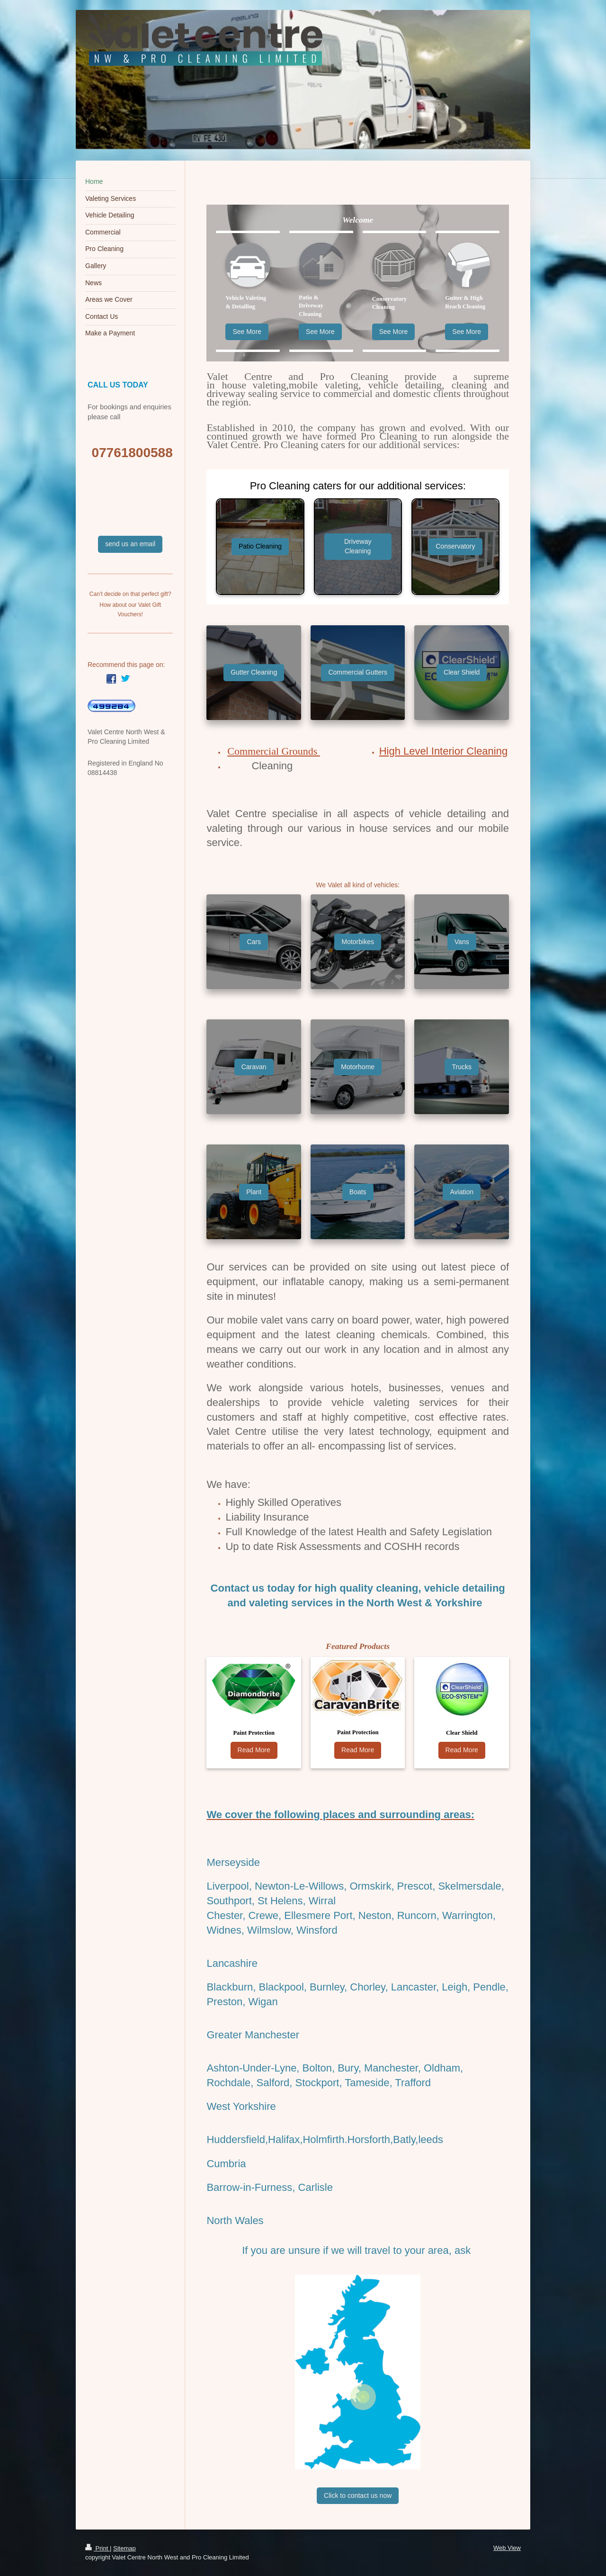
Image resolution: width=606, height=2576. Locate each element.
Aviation (461, 1192)
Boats (357, 1192)
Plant (253, 1192)
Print (97, 2548)
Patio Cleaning (260, 546)
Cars (254, 942)
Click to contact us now (358, 2495)
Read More (254, 1750)
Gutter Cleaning (254, 672)
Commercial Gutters (357, 672)
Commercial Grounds (273, 751)
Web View (507, 2547)
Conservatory (455, 546)
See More (246, 331)
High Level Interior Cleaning (443, 751)
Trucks (461, 1067)
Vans (461, 942)
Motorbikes (357, 942)
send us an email (130, 544)
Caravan (254, 1067)
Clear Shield (462, 672)
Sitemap (124, 2548)
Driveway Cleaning (358, 546)
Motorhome (357, 1067)
